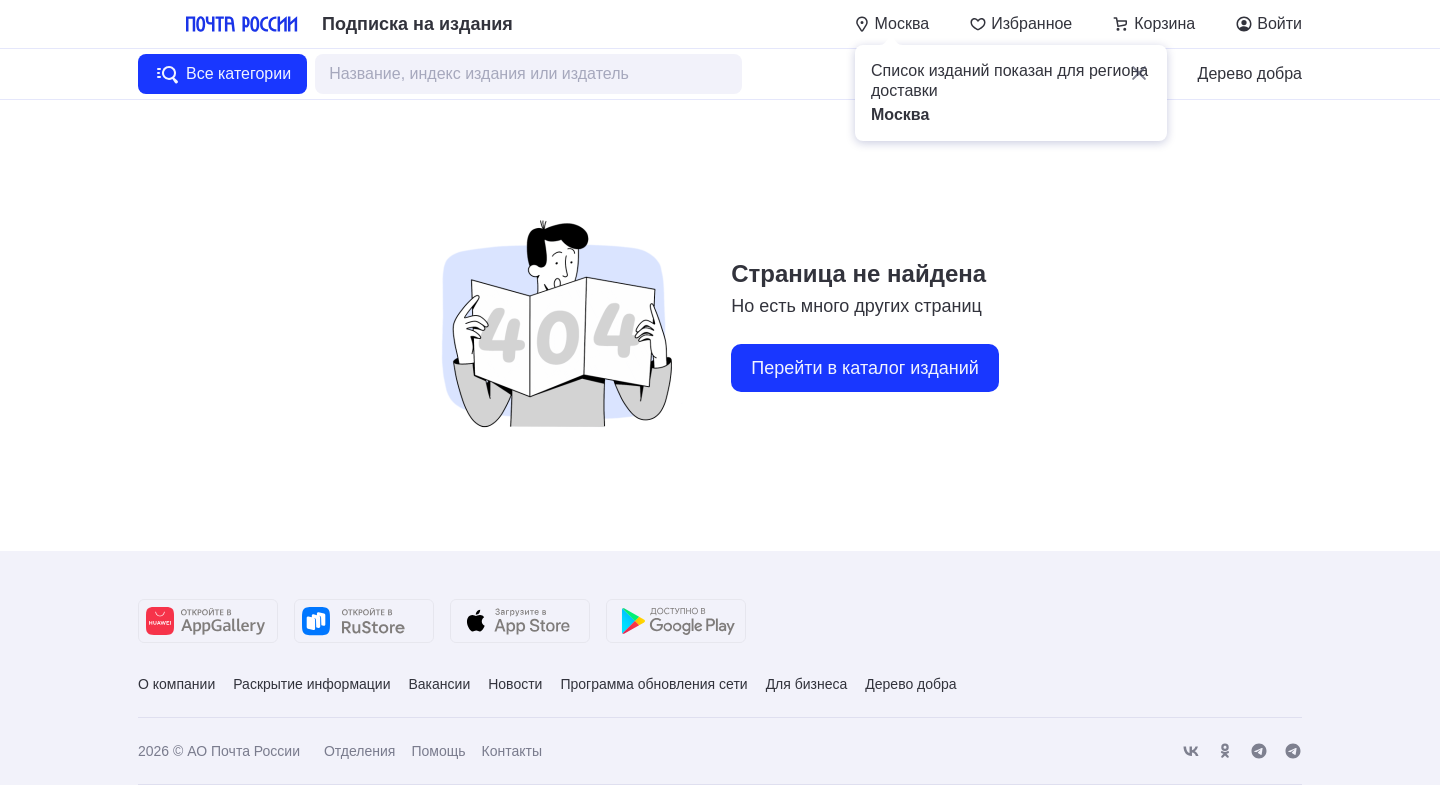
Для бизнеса (807, 684)
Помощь (438, 751)
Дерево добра (1250, 73)
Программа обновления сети (653, 684)
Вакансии (439, 684)
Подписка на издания (417, 24)
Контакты (511, 751)
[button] (1139, 73)
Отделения (359, 751)
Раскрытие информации (311, 684)
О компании (176, 684)
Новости (515, 684)
